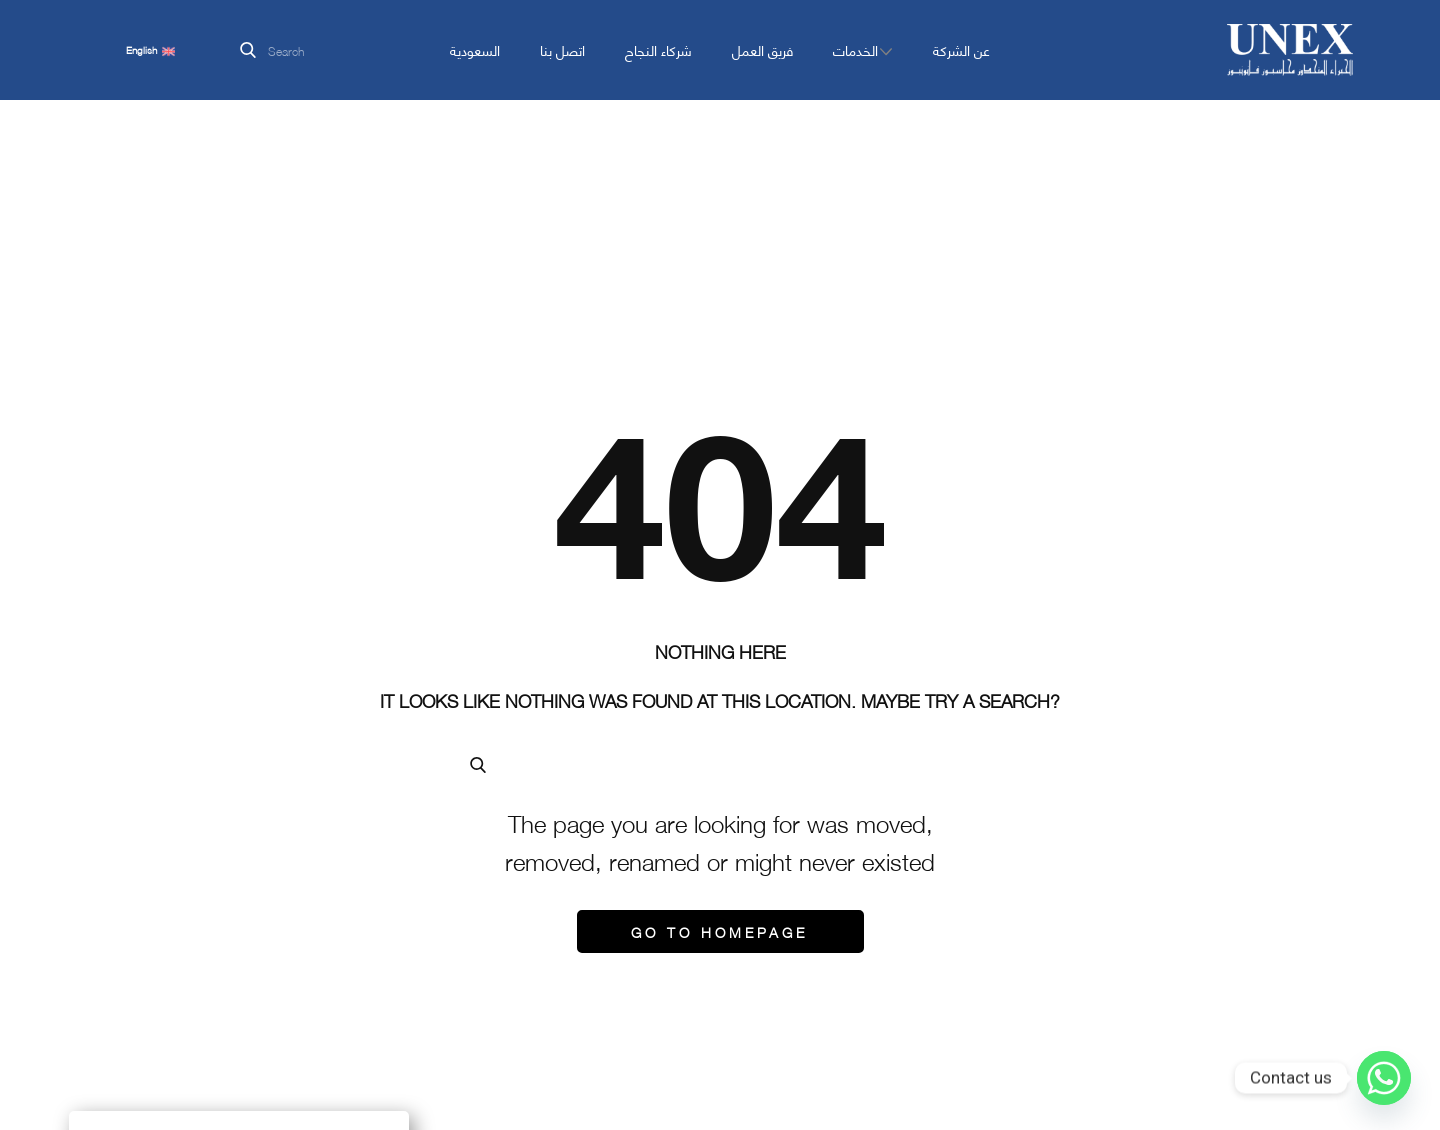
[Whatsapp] (1384, 1078)
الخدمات (855, 49)
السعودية (475, 49)
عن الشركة (961, 49)
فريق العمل (762, 49)
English (150, 50)
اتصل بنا (562, 49)
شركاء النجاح (658, 49)
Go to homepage (719, 931)
